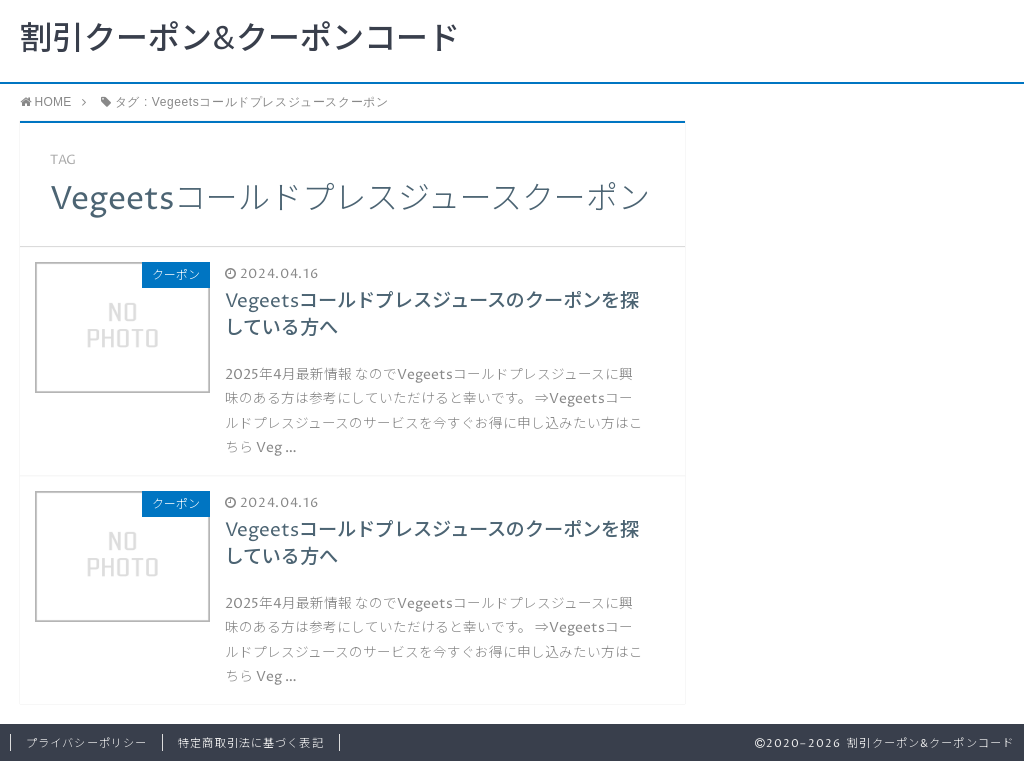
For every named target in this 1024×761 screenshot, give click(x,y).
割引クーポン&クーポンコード (240, 40)
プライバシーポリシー (86, 743)
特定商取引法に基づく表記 (250, 743)
